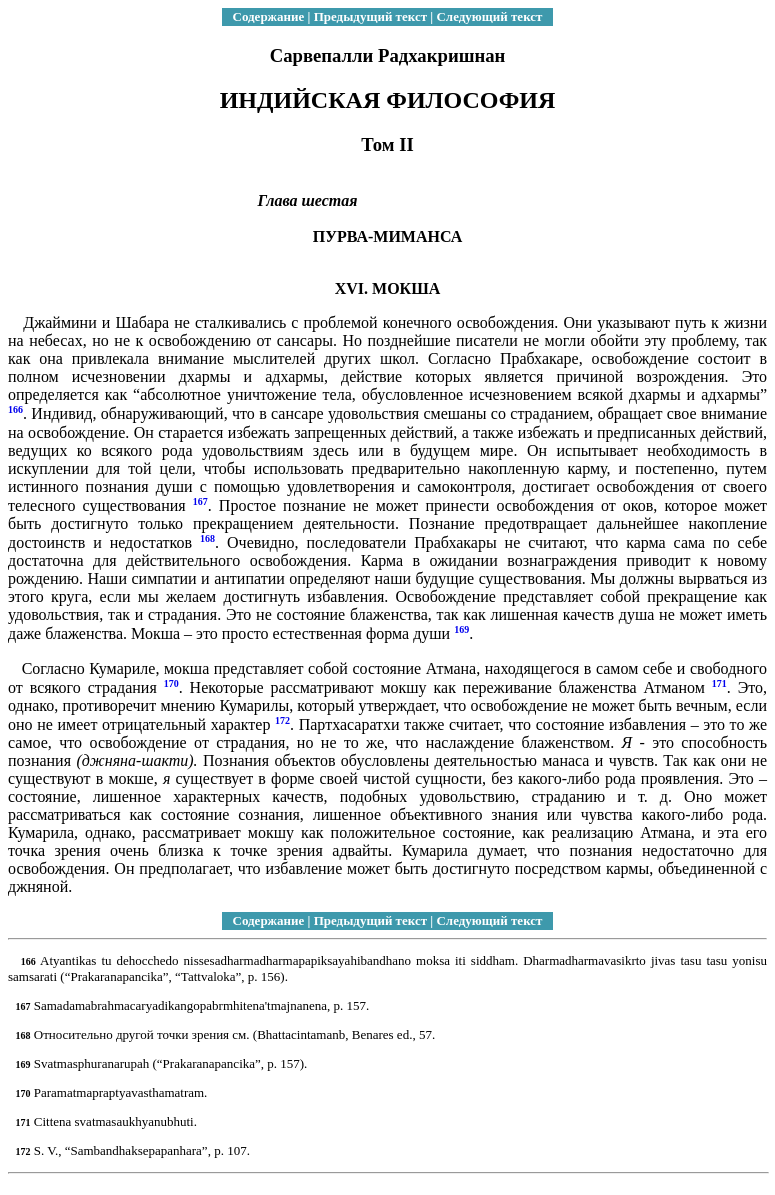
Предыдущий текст (370, 16)
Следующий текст (489, 16)
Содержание (269, 16)
